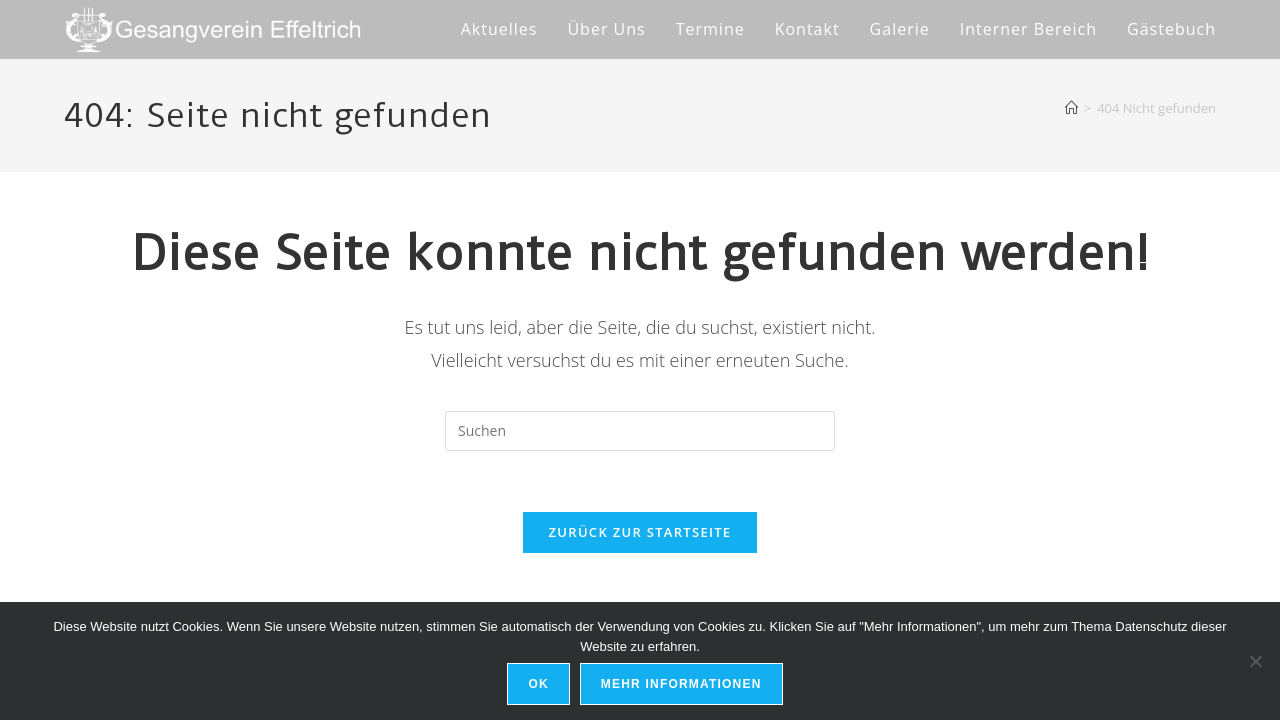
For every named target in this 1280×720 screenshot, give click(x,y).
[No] (1255, 661)
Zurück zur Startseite (640, 532)
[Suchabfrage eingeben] (640, 431)
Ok (538, 684)
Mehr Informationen (681, 684)
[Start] (1071, 108)
